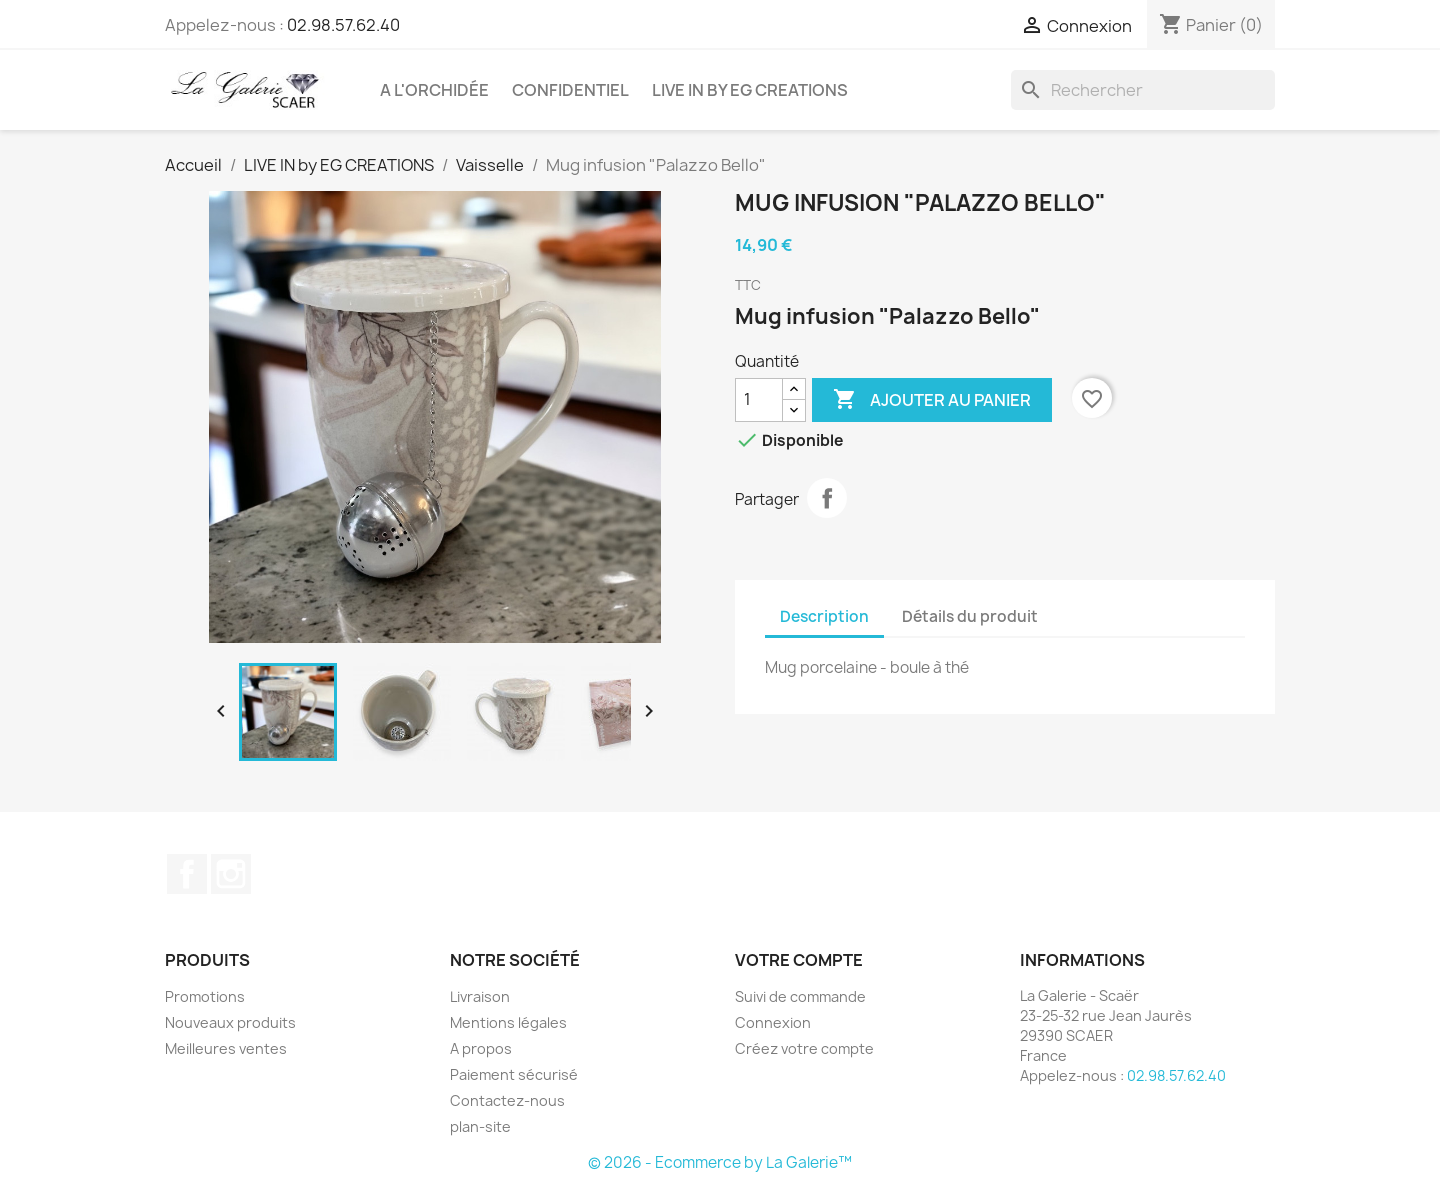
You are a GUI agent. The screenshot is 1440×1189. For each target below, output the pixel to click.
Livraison (480, 996)
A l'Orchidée (434, 90)
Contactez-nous (507, 1100)
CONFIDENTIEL (570, 90)
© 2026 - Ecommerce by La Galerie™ (720, 1162)
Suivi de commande (800, 996)
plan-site (480, 1126)
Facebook (187, 874)
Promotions (205, 996)
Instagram (231, 874)
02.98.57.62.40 (343, 25)
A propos (481, 1048)
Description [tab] (824, 616)
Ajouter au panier (932, 400)
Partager (827, 498)
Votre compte (799, 960)
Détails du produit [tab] (970, 616)
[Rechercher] (1143, 90)
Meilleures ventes (226, 1048)
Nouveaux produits (230, 1022)
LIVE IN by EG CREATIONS (750, 90)
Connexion (773, 1022)
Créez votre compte (804, 1048)
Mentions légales (508, 1022)
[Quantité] (759, 400)
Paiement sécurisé (514, 1074)
